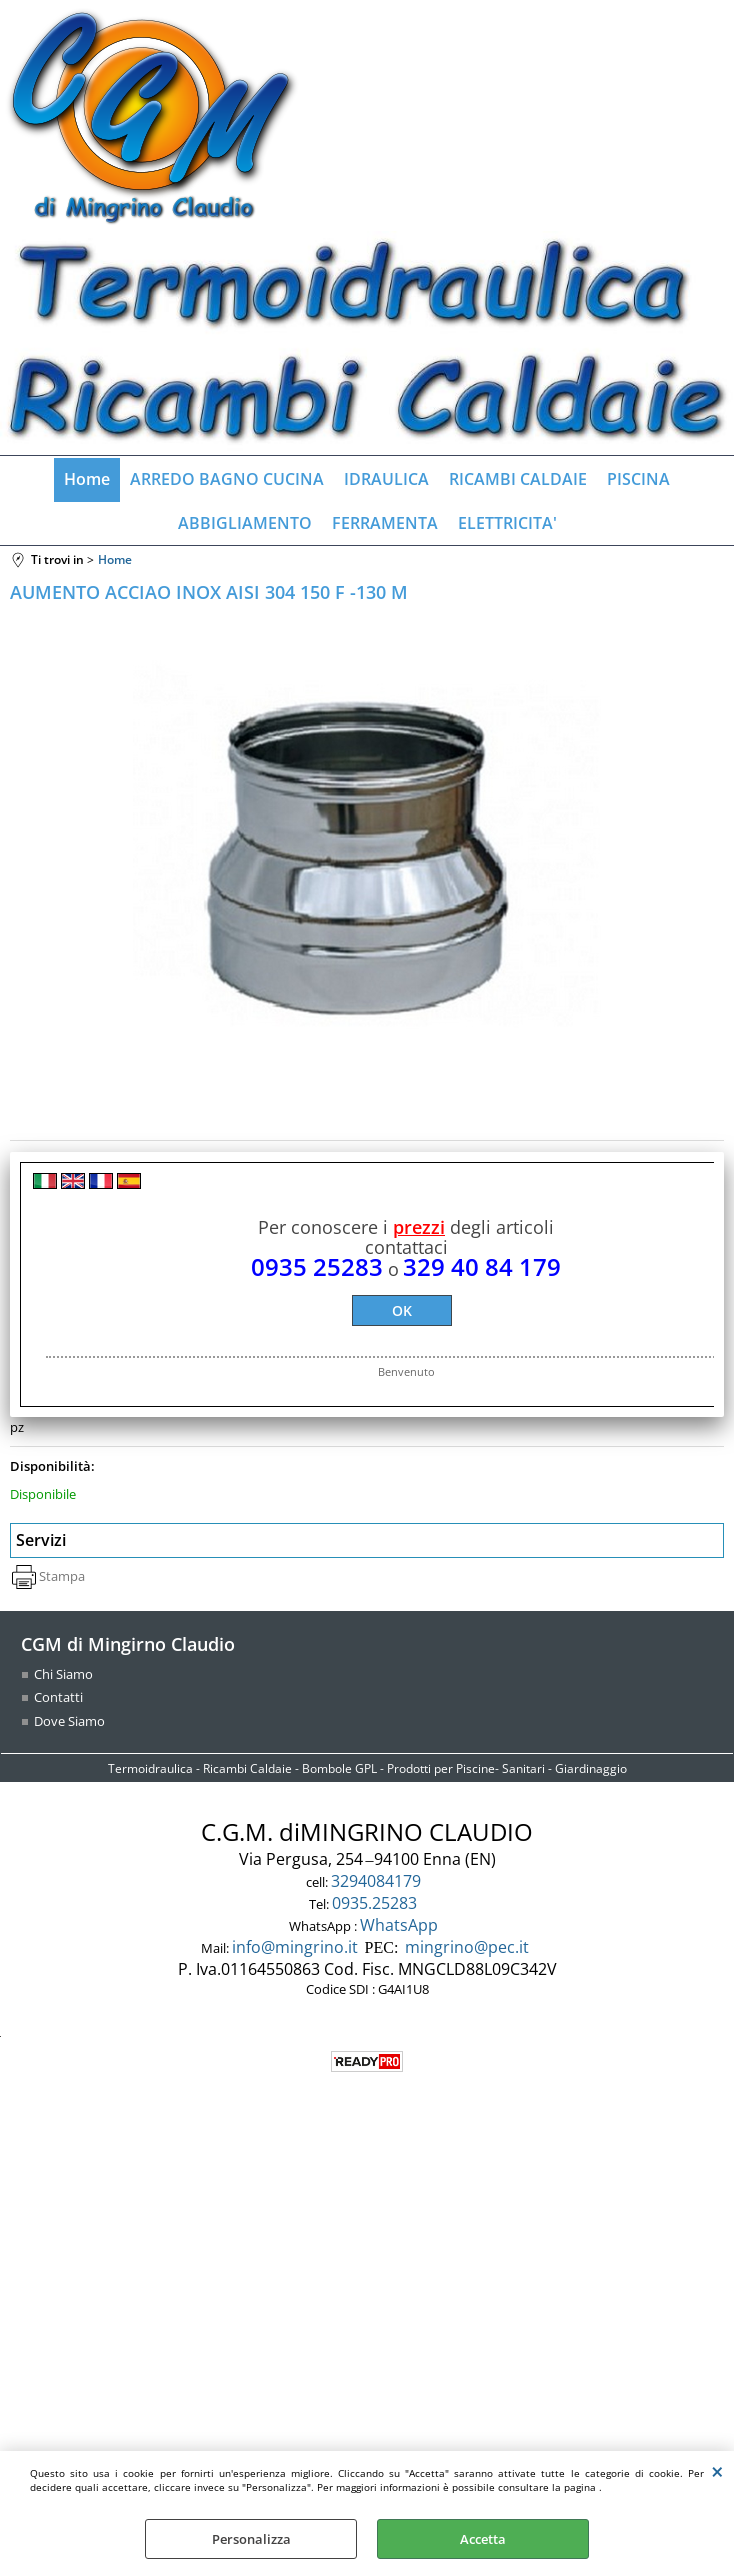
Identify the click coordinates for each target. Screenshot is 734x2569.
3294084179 (378, 1881)
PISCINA (638, 479)
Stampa (62, 1576)
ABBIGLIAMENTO (245, 523)
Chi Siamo (63, 1674)
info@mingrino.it (295, 1947)
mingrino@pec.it (467, 1947)
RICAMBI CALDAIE (518, 479)
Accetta (483, 2539)
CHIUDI (717, 2471)
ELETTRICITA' (507, 523)
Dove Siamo (69, 1721)
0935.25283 (376, 1903)
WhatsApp (401, 1925)
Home (87, 479)
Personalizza (251, 2539)
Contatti (58, 1697)
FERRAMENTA (385, 523)
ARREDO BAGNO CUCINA (227, 479)
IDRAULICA (386, 479)
